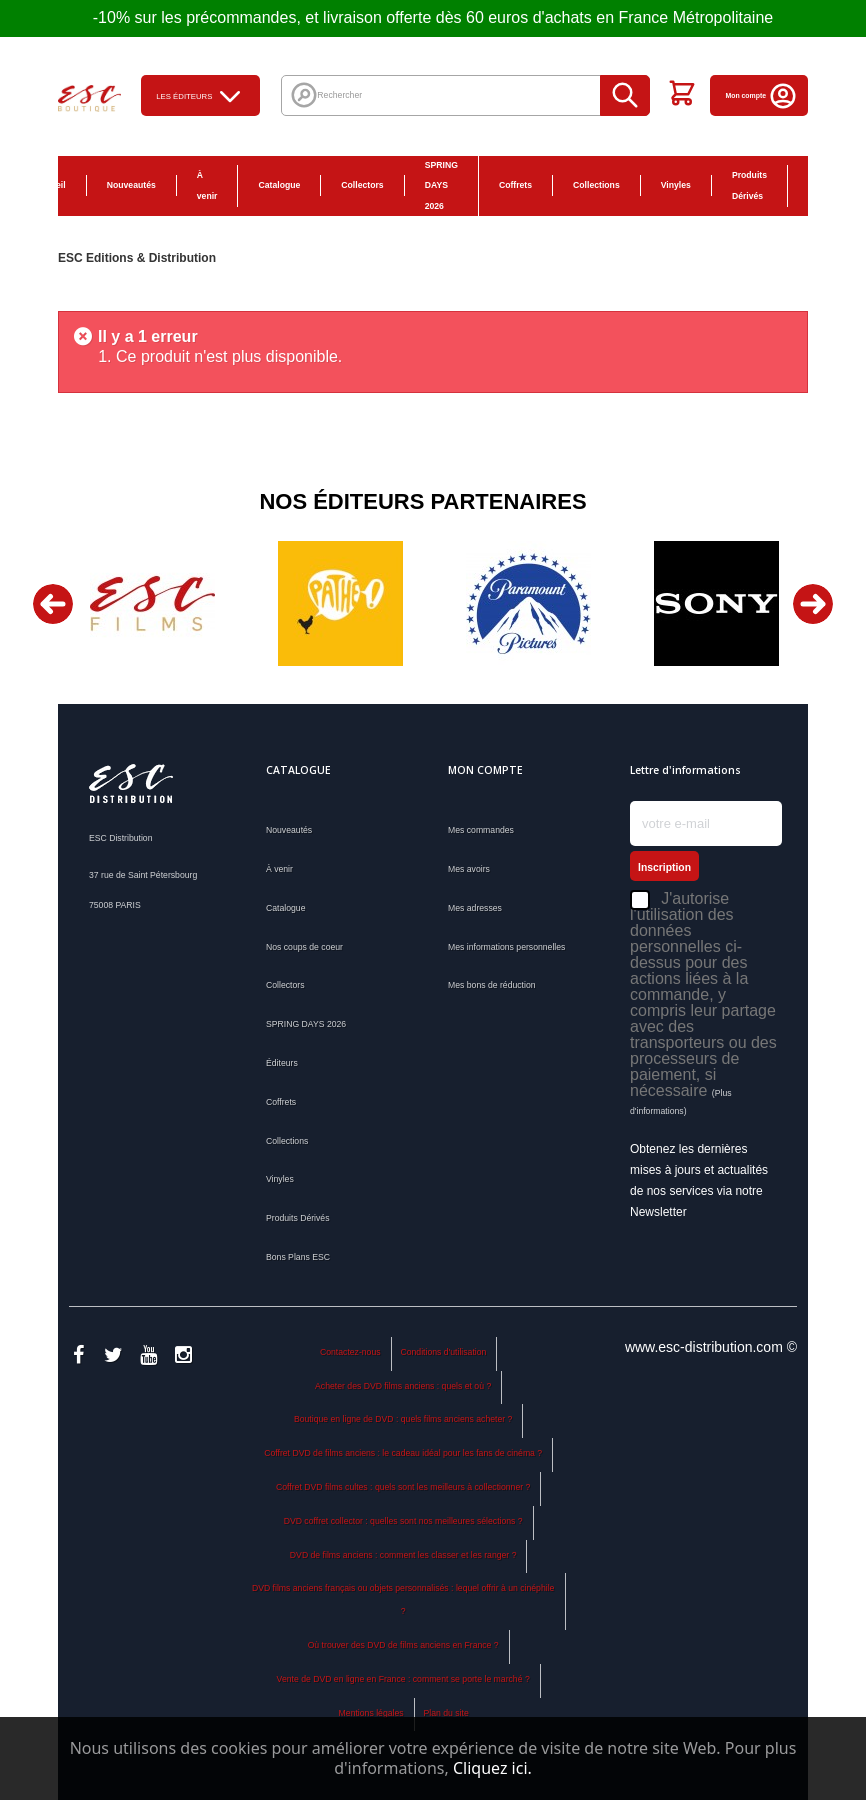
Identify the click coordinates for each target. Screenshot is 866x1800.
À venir (207, 185)
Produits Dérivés (749, 185)
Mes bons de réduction (492, 985)
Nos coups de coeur (304, 947)
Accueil (50, 185)
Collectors (362, 185)
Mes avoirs (469, 869)
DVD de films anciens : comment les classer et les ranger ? (403, 1555)
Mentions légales (371, 1713)
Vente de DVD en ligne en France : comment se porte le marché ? (403, 1679)
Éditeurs (282, 1063)
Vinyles (676, 185)
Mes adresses (475, 908)
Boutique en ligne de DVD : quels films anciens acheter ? (403, 1419)
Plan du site (445, 1713)
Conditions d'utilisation (443, 1352)
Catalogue (279, 185)
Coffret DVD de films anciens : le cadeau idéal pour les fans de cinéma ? (403, 1453)
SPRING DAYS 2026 (441, 186)
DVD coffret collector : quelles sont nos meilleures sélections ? (403, 1521)
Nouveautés (131, 185)
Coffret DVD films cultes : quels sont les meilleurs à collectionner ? (403, 1487)
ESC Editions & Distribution (137, 258)
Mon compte (761, 95)
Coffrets (515, 185)
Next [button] (813, 604)
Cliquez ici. (492, 1768)
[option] (152, 603)
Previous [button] (53, 604)
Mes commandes (481, 830)
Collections (596, 185)
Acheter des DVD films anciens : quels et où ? (403, 1386)
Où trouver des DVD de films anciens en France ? (403, 1645)
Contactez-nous (350, 1352)
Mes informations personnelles (506, 947)
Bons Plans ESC (819, 186)
